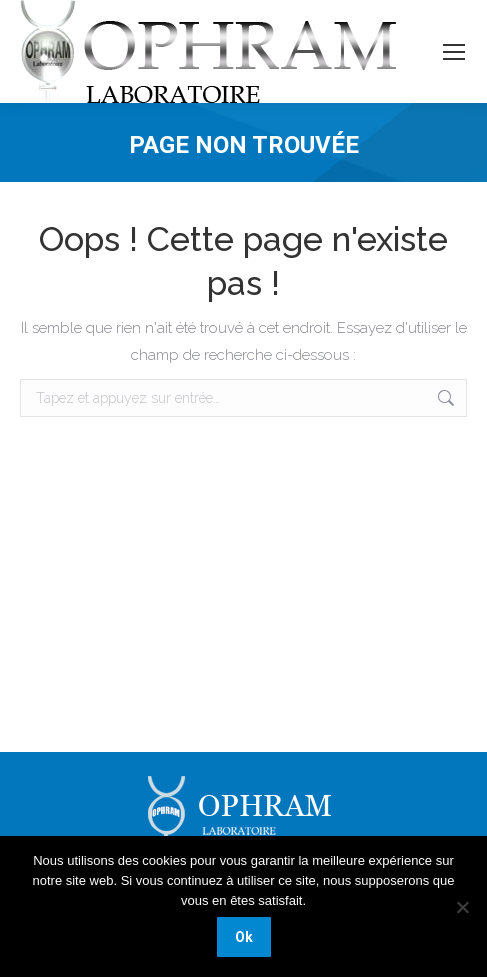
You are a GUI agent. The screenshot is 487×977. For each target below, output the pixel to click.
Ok (244, 937)
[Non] (462, 907)
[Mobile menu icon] (454, 52)
